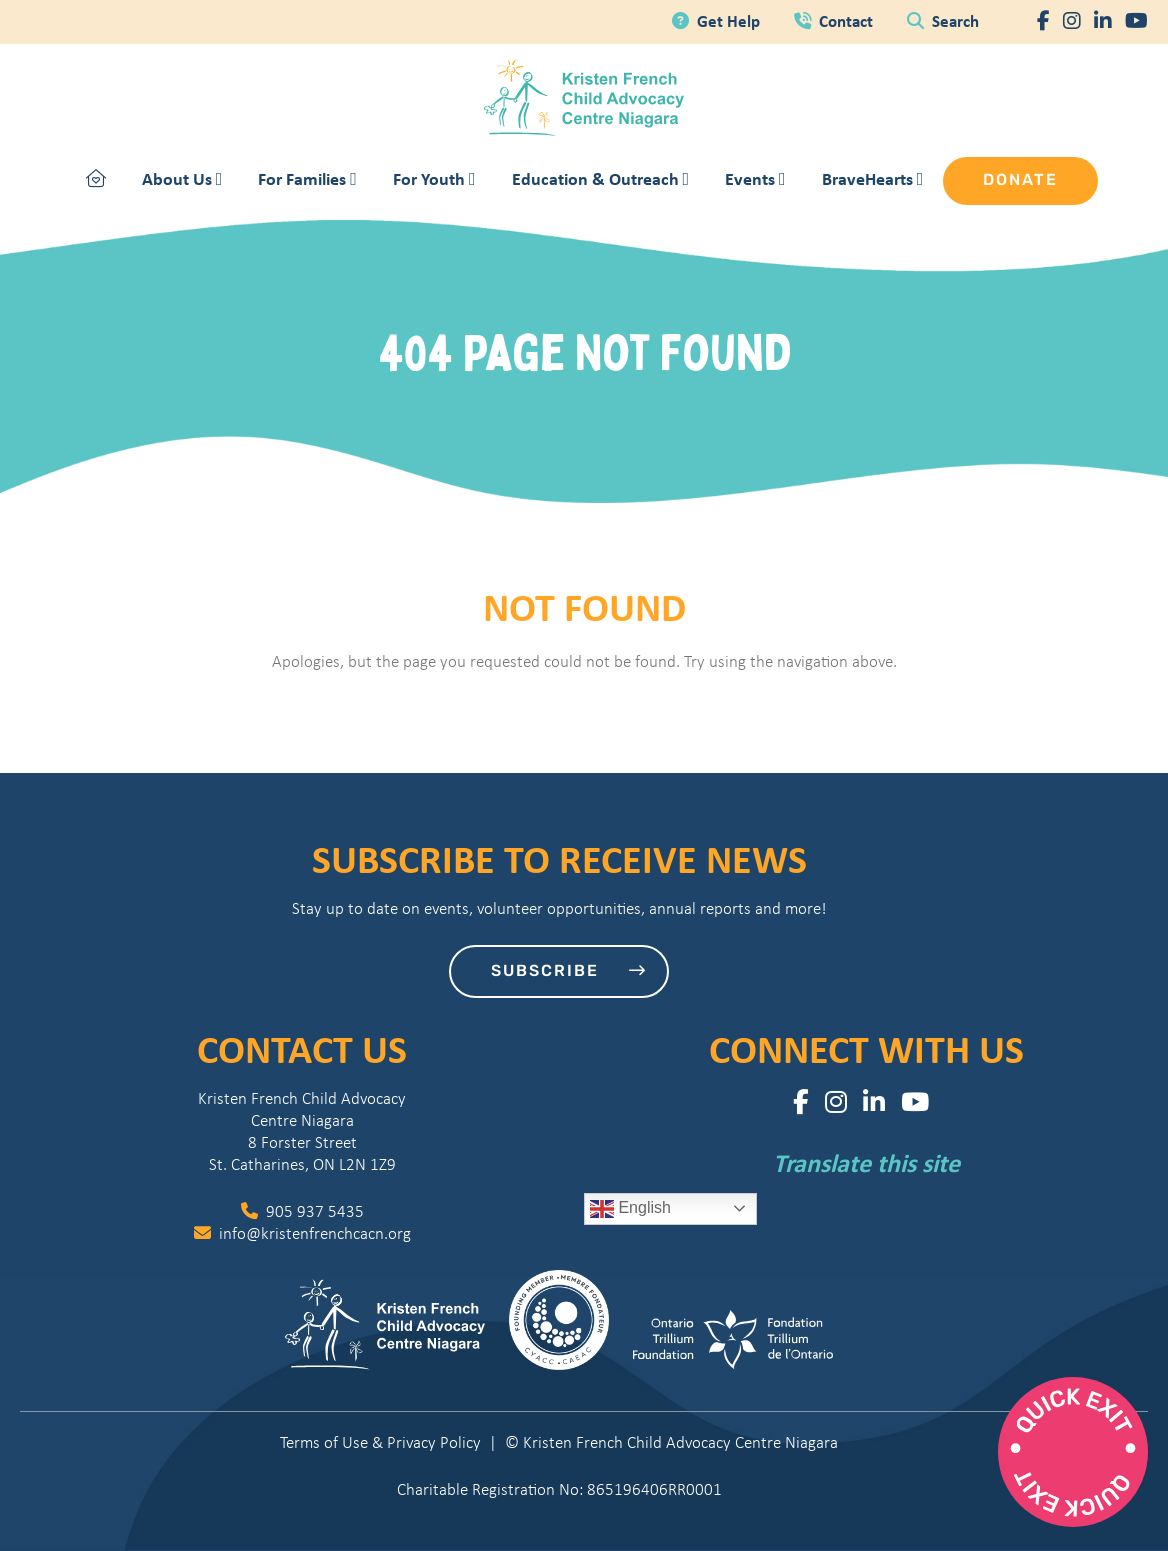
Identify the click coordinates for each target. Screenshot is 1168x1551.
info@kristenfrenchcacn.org (302, 1233)
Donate (1020, 181)
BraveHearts (873, 178)
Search (943, 20)
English (630, 1209)
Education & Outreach (601, 178)
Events (755, 178)
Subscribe (569, 971)
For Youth (434, 178)
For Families (307, 178)
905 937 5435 (302, 1211)
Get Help (718, 20)
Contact (835, 20)
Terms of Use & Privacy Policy (380, 1442)
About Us (182, 178)
